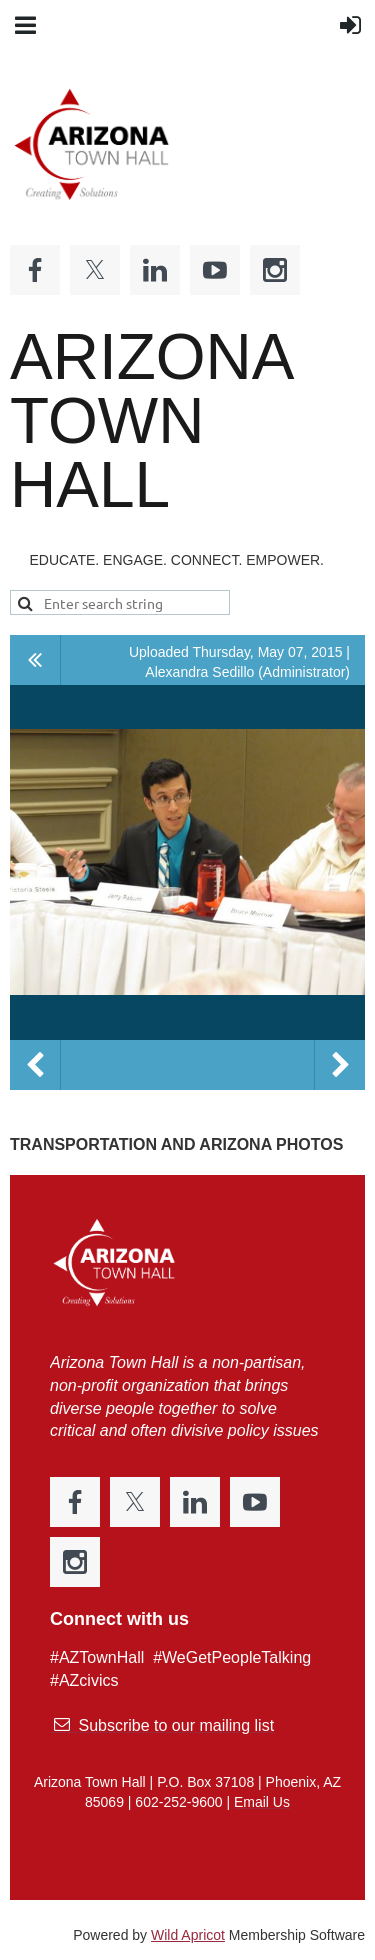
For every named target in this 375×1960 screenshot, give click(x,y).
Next (340, 1065)
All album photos (35, 660)
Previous (35, 1065)
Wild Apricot (188, 1935)
